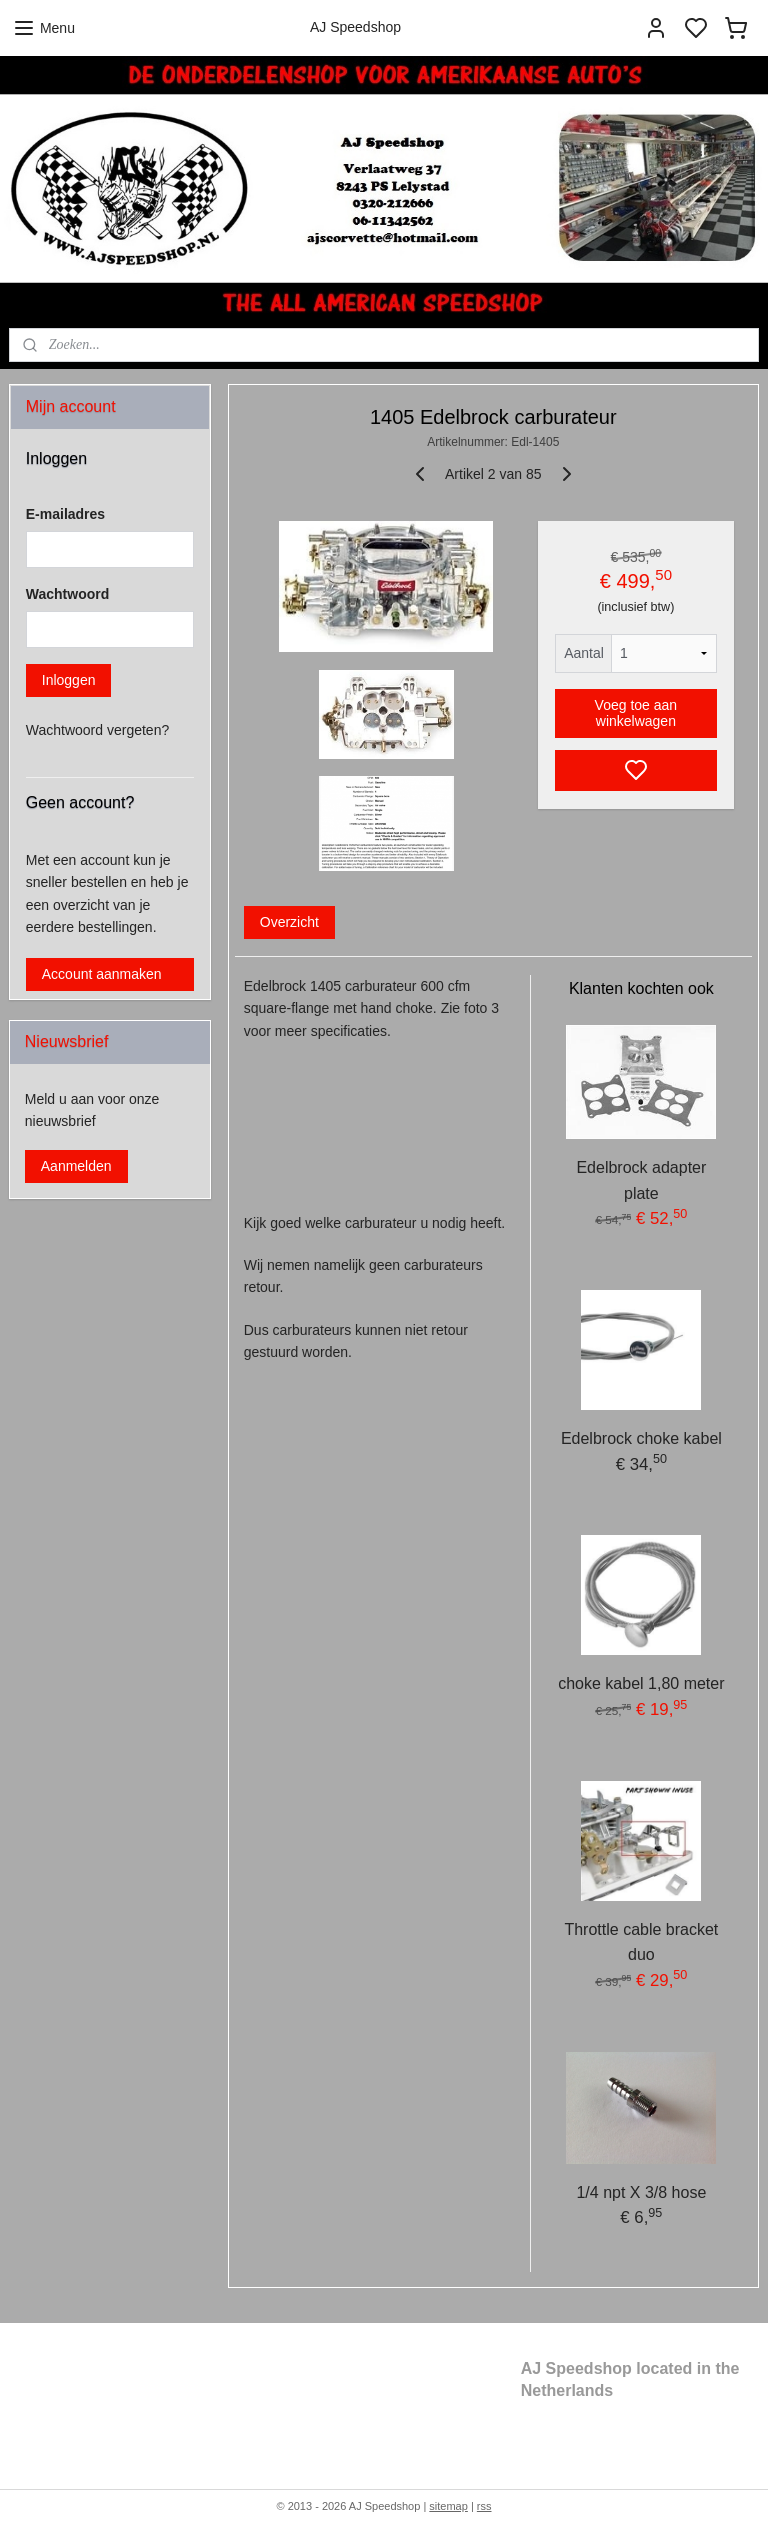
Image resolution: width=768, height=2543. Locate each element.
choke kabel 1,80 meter (642, 1683)
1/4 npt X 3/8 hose (642, 2192)
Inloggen (69, 680)
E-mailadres (65, 514)
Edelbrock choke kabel (641, 1438)
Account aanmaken (102, 974)
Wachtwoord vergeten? (97, 730)
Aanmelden (76, 1166)
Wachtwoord (67, 594)
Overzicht (289, 922)
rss (484, 2506)
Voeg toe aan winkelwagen (636, 714)
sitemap (448, 2506)
